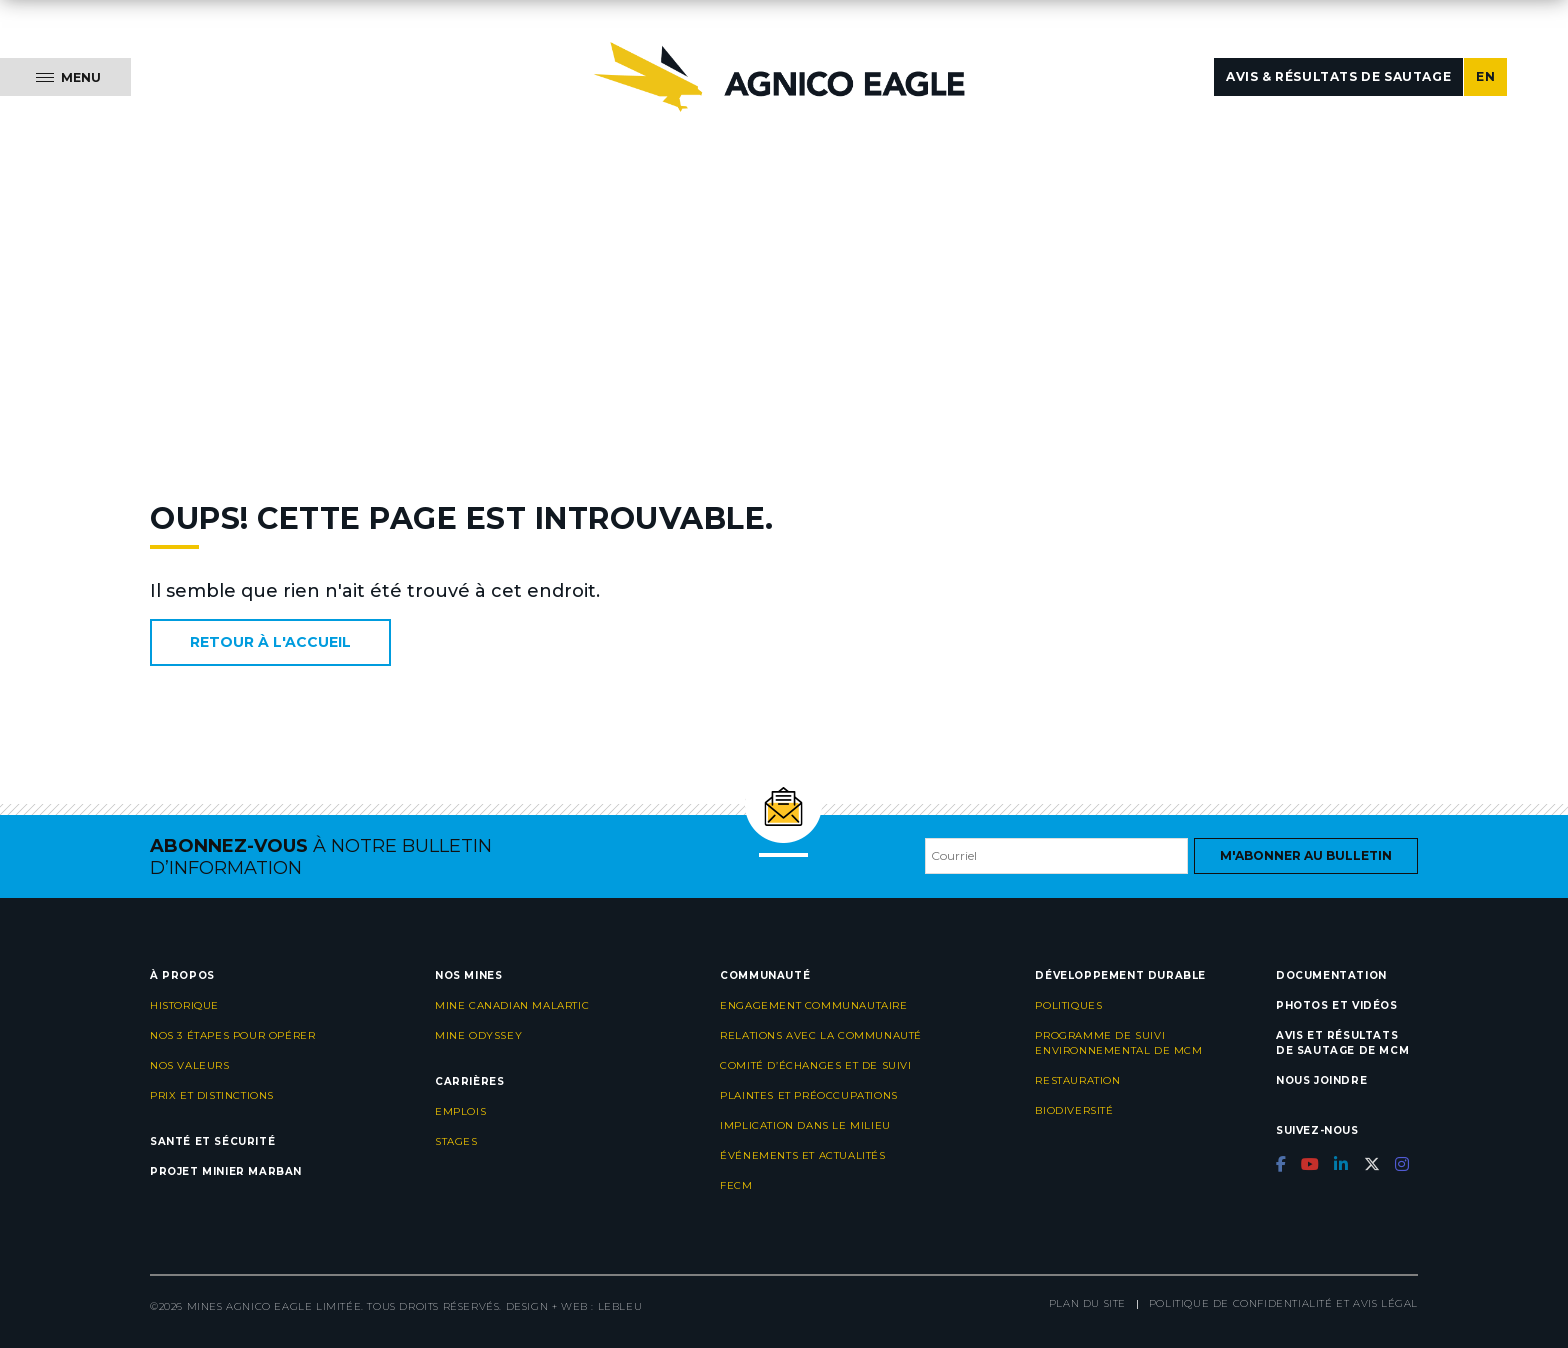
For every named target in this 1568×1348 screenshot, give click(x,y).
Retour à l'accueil (270, 642)
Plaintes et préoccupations (809, 1095)
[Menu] (65, 77)
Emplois (460, 1111)
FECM (736, 1185)
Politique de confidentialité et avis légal (1283, 1303)
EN (1485, 76)
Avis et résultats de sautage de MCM (1342, 1043)
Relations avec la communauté (821, 1035)
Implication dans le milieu (805, 1125)
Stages (456, 1141)
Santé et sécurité (212, 1141)
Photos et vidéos (1337, 1005)
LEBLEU (620, 1306)
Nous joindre (1321, 1080)
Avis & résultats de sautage (1338, 76)
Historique (184, 1005)
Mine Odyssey (478, 1035)
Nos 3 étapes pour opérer (232, 1035)
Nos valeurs (190, 1065)
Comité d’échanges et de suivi (815, 1065)
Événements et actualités (802, 1155)
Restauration (1077, 1080)
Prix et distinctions (212, 1095)
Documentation (1331, 975)
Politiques (1068, 1005)
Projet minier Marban (226, 1171)
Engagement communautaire (813, 1005)
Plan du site (1087, 1303)
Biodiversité (1074, 1110)
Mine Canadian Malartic (512, 1005)
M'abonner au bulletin (1306, 855)
